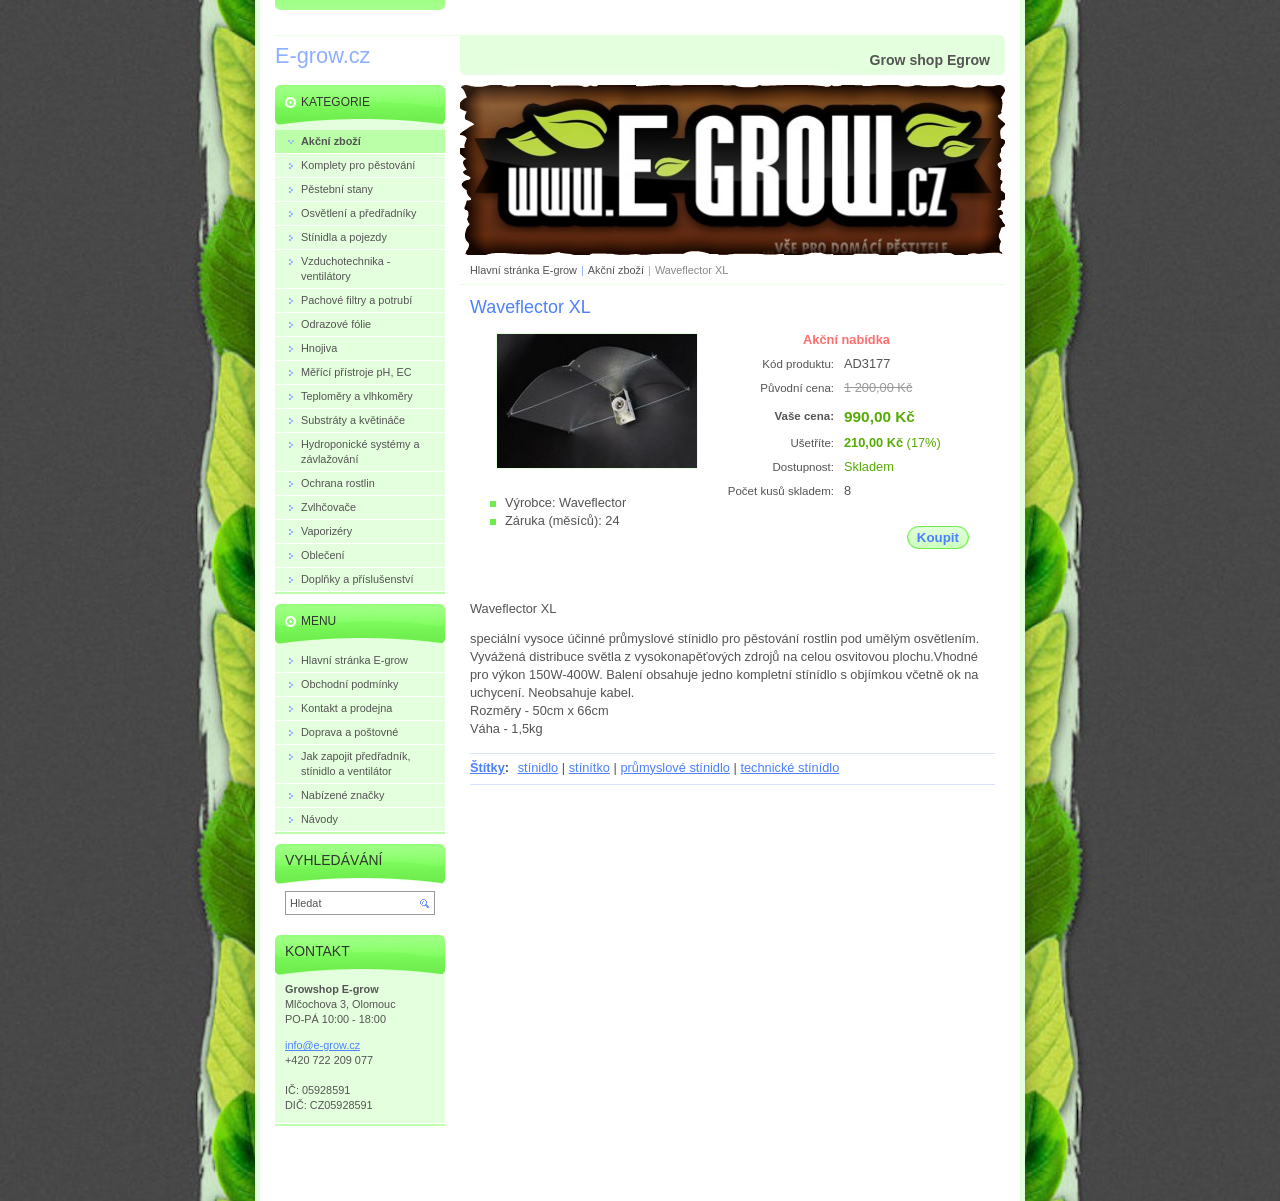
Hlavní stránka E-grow (523, 270)
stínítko (589, 767)
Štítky (487, 767)
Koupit (938, 537)
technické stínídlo (789, 767)
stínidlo (538, 767)
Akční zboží (616, 270)
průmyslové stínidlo (675, 767)
